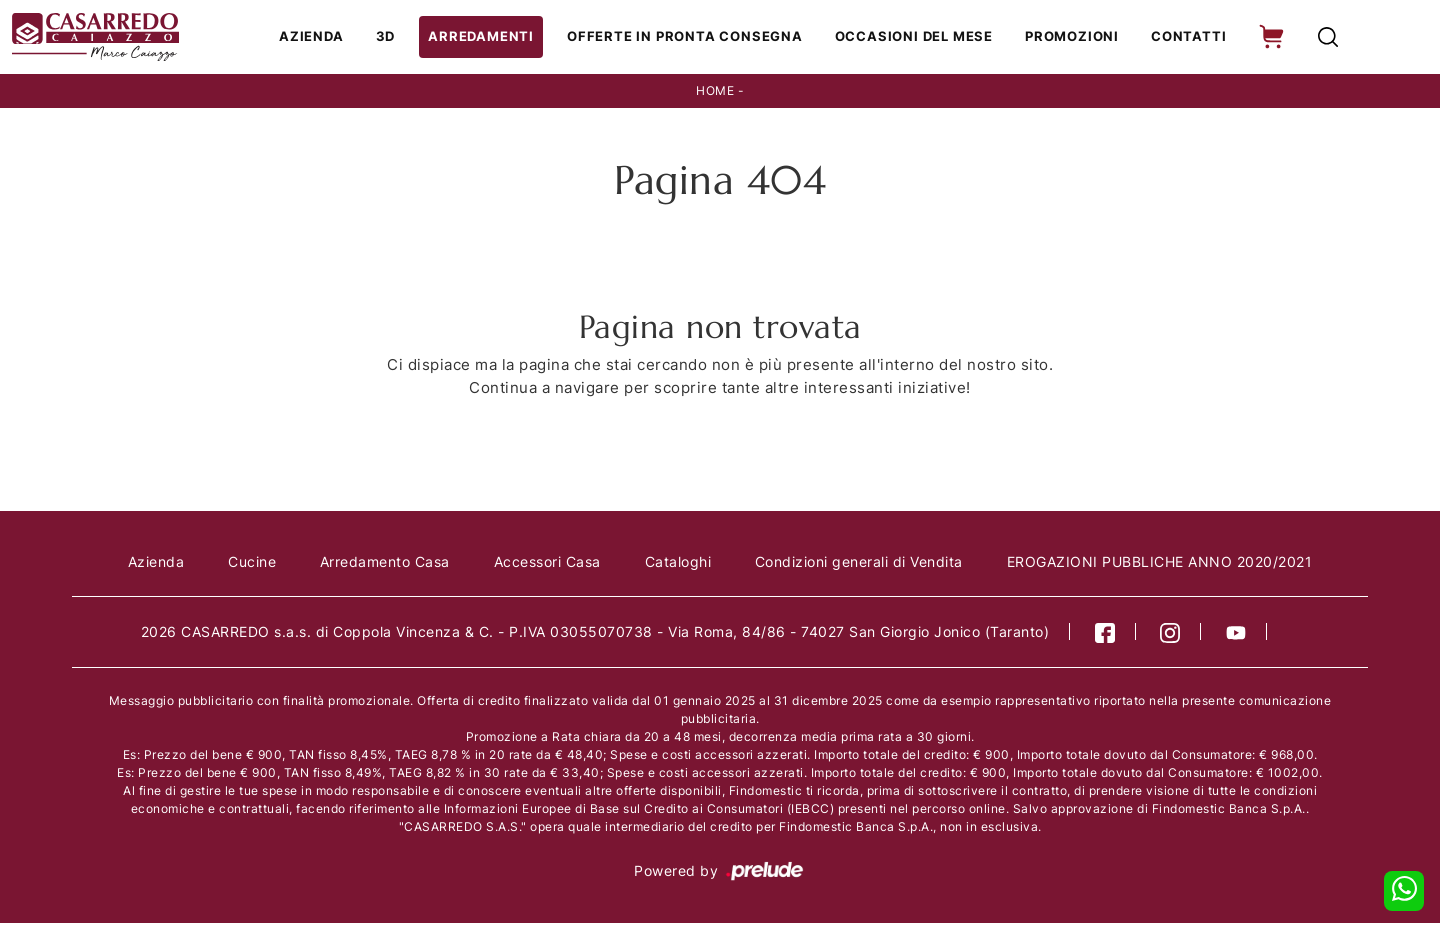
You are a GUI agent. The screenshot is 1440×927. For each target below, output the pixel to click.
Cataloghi (678, 564)
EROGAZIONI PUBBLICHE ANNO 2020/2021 (1162, 564)
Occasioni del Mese (915, 38)
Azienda (327, 38)
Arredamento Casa (384, 564)
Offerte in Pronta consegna (691, 38)
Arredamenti (493, 38)
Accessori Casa (547, 564)
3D (400, 38)
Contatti (1184, 38)
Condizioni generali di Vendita (860, 564)
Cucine (251, 564)
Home (715, 93)
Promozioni (1071, 38)
